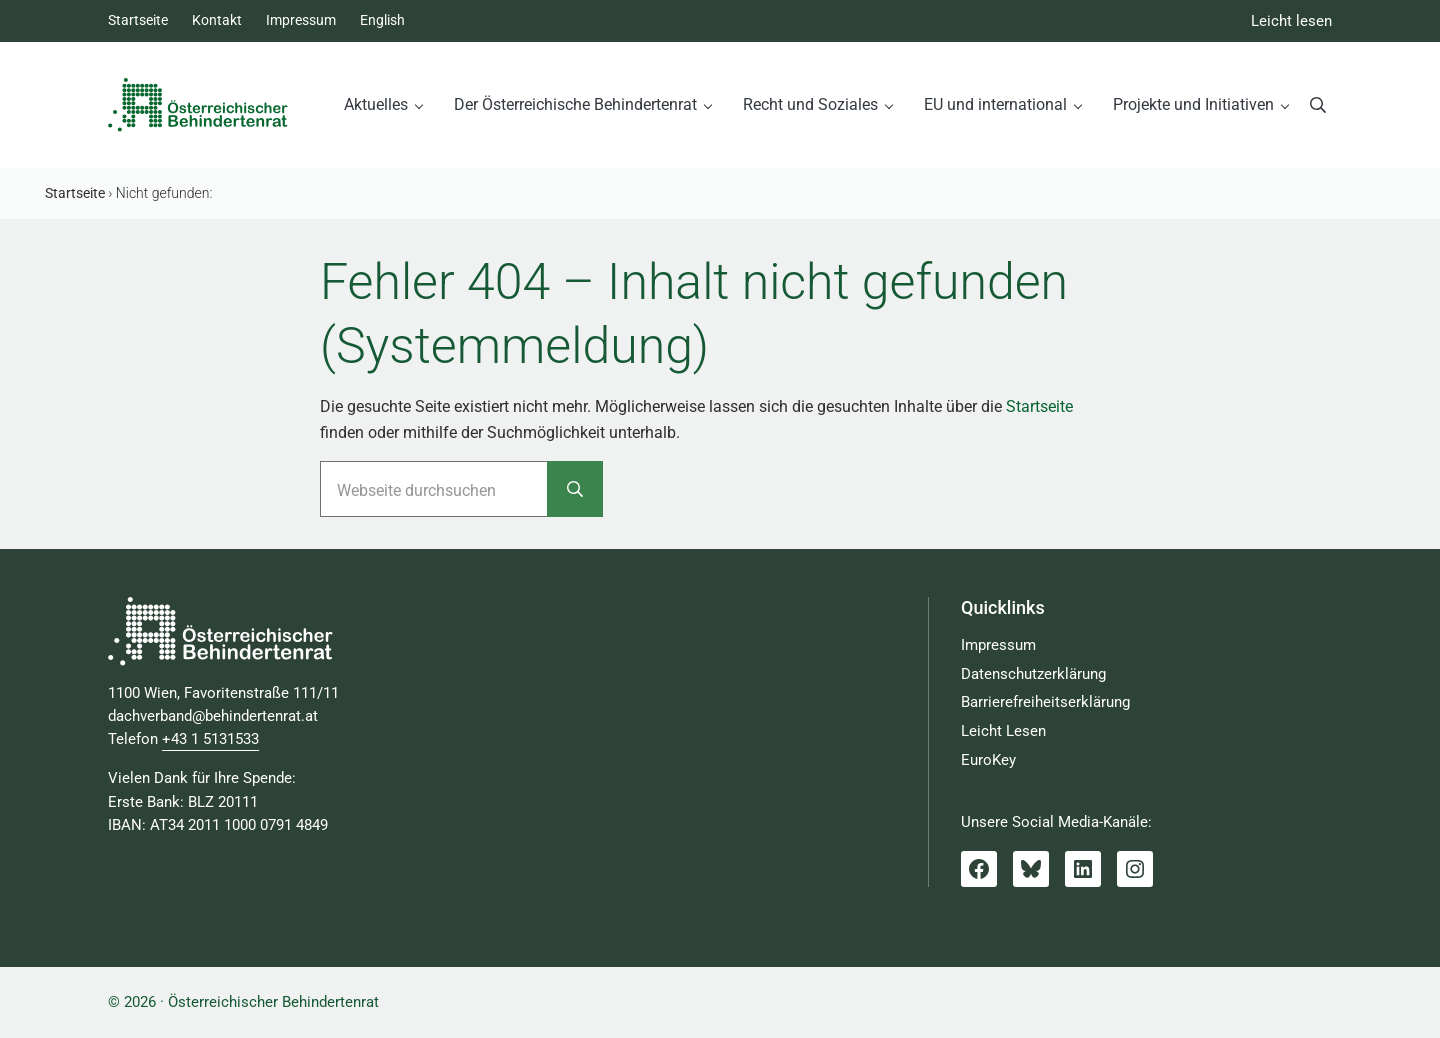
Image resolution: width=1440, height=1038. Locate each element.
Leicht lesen (1291, 21)
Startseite (1039, 406)
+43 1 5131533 (210, 739)
